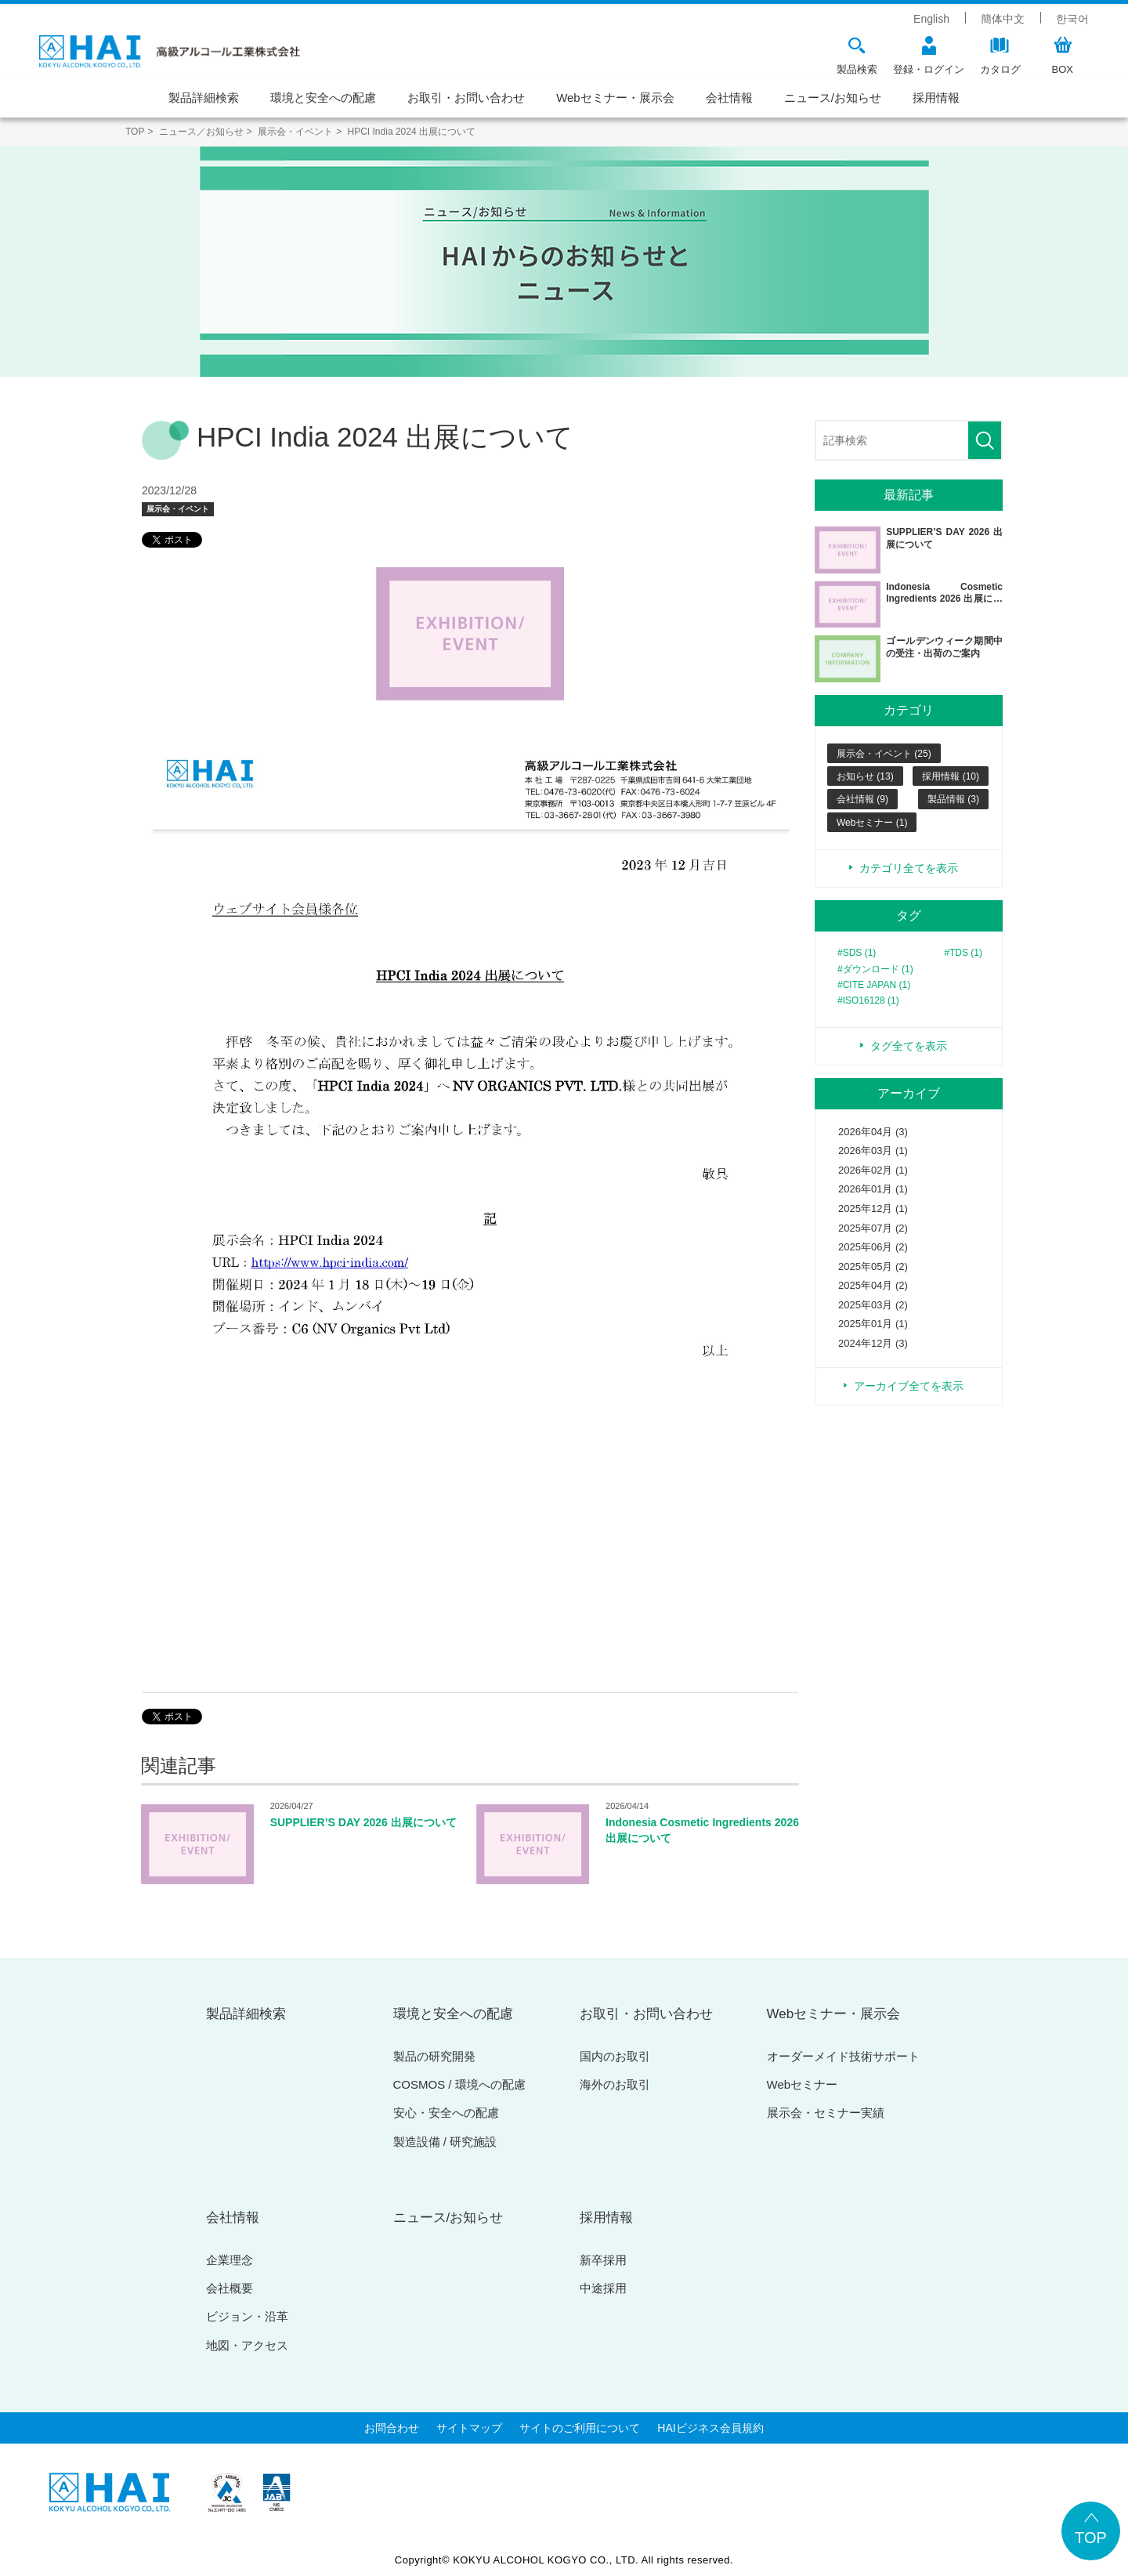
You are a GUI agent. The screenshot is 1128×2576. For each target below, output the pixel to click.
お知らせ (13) (865, 776)
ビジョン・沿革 (247, 2316)
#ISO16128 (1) (868, 1000)
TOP (1091, 2537)
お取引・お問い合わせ (466, 97)
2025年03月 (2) (873, 1305)
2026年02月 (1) (873, 1170)
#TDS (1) (963, 952)
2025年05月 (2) (873, 1266)
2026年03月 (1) (873, 1150)
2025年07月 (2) (873, 1228)
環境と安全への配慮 (323, 97)
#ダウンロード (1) (875, 969)
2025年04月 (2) (873, 1285)
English (931, 19)
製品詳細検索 (203, 97)
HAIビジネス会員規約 (710, 2428)
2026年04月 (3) (873, 1132)
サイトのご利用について (579, 2428)
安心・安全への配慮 (446, 2112)
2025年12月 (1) (873, 1208)
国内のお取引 (615, 2056)
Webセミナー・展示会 (615, 97)
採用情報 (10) (950, 776)
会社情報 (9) (862, 799)
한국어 (1072, 19)
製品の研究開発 (434, 2056)
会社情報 (729, 97)
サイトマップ (469, 2428)
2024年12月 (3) (873, 1343)
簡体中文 (1003, 19)
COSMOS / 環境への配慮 (459, 2084)
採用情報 (936, 97)
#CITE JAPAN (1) (873, 984)
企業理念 (229, 2260)
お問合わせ (391, 2428)
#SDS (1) (856, 952)
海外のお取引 (615, 2084)
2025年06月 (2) (873, 1247)
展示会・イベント (177, 509)
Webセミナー (802, 2084)
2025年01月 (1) (873, 1324)
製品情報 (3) (953, 799)
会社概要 (229, 2288)
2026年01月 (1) (873, 1189)
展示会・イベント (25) (884, 753)
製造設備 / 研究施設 (445, 2141)
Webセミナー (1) (872, 822)
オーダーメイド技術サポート (843, 2056)
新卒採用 (603, 2260)
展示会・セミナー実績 (825, 2112)
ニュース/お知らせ (832, 97)
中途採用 (603, 2288)
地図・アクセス (247, 2345)
